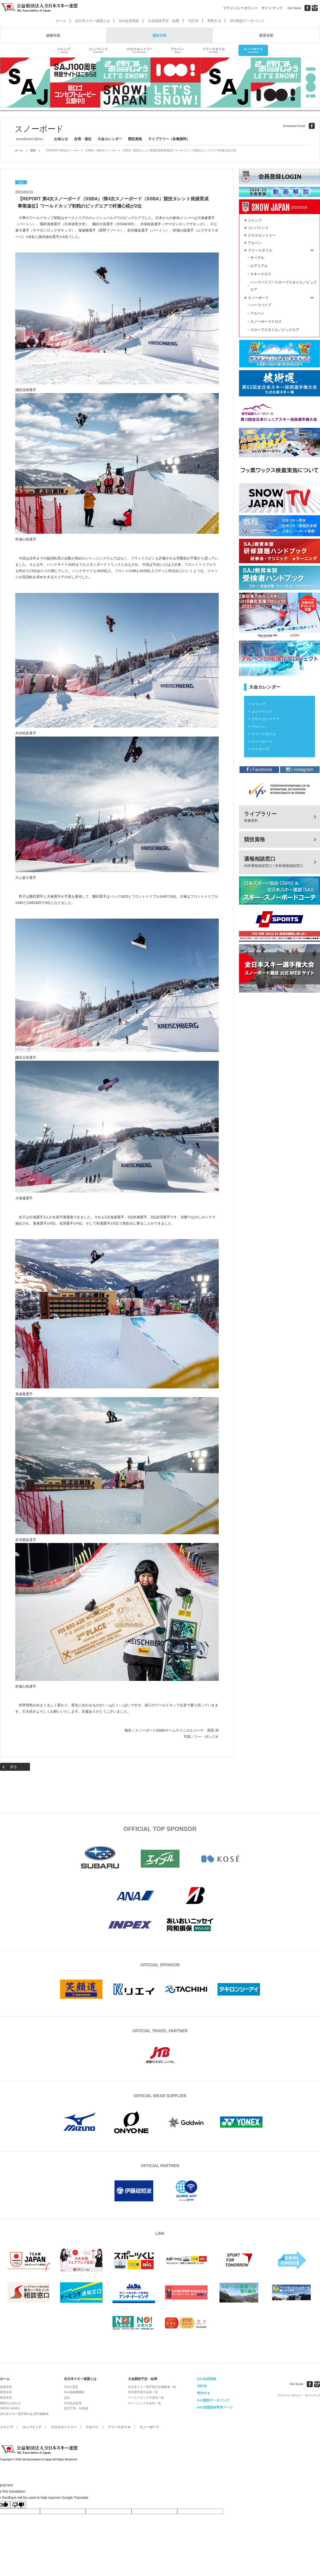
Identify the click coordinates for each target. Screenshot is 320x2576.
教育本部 (266, 35)
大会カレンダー (110, 139)
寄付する (203, 2393)
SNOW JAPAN (10, 2408)
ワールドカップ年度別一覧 (146, 2397)
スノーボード (253, 50)
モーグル (257, 257)
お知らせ (61, 139)
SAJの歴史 (71, 2387)
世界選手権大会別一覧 (143, 2392)
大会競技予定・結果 (163, 20)
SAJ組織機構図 (74, 2392)
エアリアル (259, 266)
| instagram (300, 769)
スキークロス (260, 274)
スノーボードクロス (266, 321)
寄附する (214, 20)
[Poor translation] (18, 2504)
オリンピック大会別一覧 (144, 2403)
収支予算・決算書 (76, 2408)
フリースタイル (213, 50)
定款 (67, 2397)
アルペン (177, 50)
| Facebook (259, 769)
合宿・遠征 (83, 139)
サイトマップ (272, 8)
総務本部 (53, 35)
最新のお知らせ (10, 2403)
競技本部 (159, 35)
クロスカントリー (139, 50)
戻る (13, 1767)
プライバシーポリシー (240, 8)
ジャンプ (63, 50)
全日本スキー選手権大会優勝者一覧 (152, 2387)
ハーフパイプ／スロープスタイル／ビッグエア (283, 285)
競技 (33, 150)
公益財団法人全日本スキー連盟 (40, 2449)
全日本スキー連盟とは (92, 20)
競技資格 (135, 139)
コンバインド (98, 50)
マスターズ (260, 749)
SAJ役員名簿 (73, 2403)
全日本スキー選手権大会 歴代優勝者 (24, 2414)
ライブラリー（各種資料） (169, 139)
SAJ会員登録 (128, 20)
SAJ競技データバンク (247, 20)
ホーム (61, 20)
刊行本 (193, 20)
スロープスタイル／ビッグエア (274, 330)
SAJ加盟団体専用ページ (214, 2407)
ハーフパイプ (260, 305)
